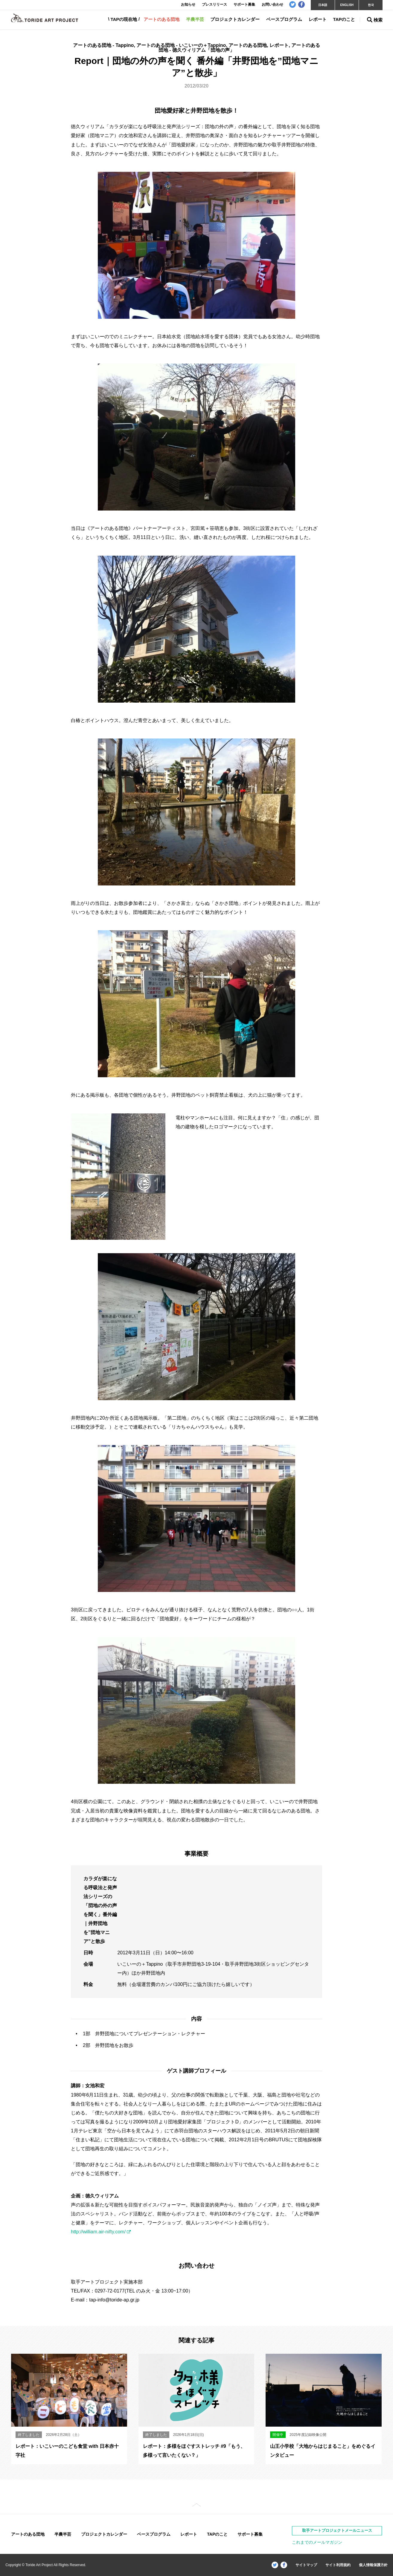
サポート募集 (250, 2534)
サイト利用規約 (338, 2565)
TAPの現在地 (123, 19)
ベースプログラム (284, 19)
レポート (318, 19)
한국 (371, 5)
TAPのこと (344, 19)
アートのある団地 (161, 19)
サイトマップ (306, 2565)
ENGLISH (347, 5)
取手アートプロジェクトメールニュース (337, 2530)
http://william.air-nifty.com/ (98, 2231)
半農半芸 (195, 19)
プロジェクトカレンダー (235, 19)
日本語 (322, 5)
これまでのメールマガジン (317, 2542)
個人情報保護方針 (373, 2565)
